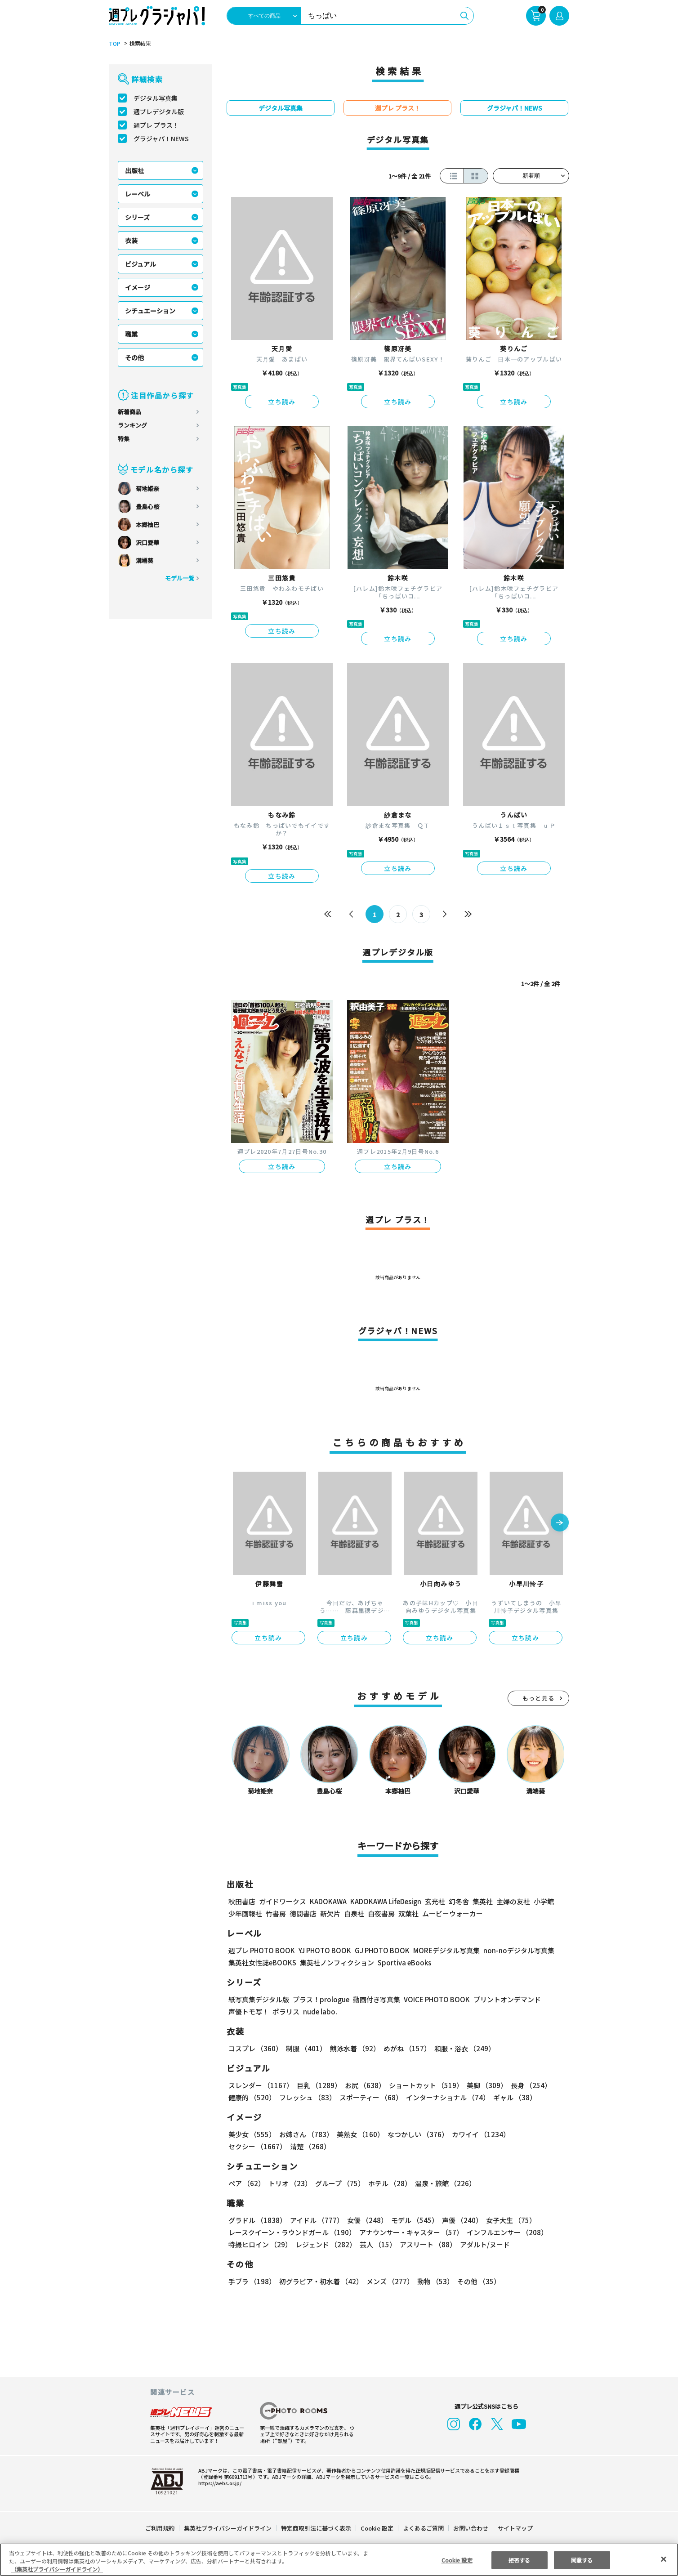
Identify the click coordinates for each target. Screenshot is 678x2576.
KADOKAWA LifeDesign (385, 1901)
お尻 (365, 2085)
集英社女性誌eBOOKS (262, 1962)
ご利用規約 (159, 2528)
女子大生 (511, 2220)
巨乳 (319, 2085)
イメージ (137, 287)
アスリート (428, 2244)
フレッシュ (307, 2097)
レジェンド (325, 2244)
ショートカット (426, 2085)
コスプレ (255, 2048)
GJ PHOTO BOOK (382, 1950)
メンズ (390, 2281)
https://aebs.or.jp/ (219, 2483)
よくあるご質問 (423, 2528)
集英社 (483, 1901)
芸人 (378, 2244)
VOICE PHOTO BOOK (437, 1999)
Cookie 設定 (377, 2528)
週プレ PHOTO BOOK (261, 1950)
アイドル (317, 2220)
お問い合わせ (470, 2528)
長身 (531, 2085)
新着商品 (129, 411)
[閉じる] (664, 2559)
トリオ (290, 2183)
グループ (340, 2183)
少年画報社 (245, 1913)
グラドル (257, 2220)
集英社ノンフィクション (337, 1962)
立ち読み (282, 401)
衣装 (131, 240)
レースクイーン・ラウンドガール (292, 2232)
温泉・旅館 (445, 2183)
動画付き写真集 (376, 1999)
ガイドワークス (282, 1901)
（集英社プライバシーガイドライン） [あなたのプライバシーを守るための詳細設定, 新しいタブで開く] (57, 2569)
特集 (123, 438)
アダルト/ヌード (485, 2244)
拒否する (519, 2559)
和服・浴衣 (464, 2048)
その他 (134, 357)
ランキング (132, 425)
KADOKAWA (328, 1901)
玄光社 (435, 1901)
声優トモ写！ (248, 2011)
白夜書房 (381, 1913)
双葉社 (408, 1913)
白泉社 (354, 1913)
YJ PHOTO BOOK (325, 1950)
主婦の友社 (513, 1901)
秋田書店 (241, 1901)
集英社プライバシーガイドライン (228, 2528)
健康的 (252, 2097)
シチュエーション (150, 310)
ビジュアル (140, 263)
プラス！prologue (321, 1999)
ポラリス (285, 2011)
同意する (582, 2559)
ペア (246, 2183)
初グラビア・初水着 (321, 2281)
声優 (462, 2220)
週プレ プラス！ (156, 125)
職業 (131, 334)
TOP (114, 43)
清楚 (310, 2146)
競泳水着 (355, 2048)
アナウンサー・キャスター (412, 2232)
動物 (435, 2281)
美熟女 (360, 2134)
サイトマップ (515, 2528)
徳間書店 (303, 1913)
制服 (306, 2048)
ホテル (390, 2183)
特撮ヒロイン (260, 2244)
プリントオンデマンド (507, 1999)
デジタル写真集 (156, 98)
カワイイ (481, 2134)
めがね (407, 2048)
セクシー (257, 2146)
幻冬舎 (459, 1901)
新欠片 (330, 1913)
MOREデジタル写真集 (446, 1950)
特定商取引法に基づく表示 (316, 2528)
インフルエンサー (508, 2232)
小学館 (544, 1901)
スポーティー (371, 2097)
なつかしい (418, 2134)
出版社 (134, 170)
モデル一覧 (179, 578)
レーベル (137, 193)
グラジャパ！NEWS (161, 138)
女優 (368, 2220)
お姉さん (306, 2134)
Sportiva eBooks (404, 1962)
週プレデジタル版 (159, 111)
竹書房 (276, 1913)
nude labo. (320, 2011)
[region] (339, 2559)
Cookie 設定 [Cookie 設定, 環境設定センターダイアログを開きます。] (457, 2559)
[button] (559, 1523)
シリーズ (137, 217)
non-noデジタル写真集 (518, 1950)
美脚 (487, 2085)
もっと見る (538, 1698)
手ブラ (252, 2281)
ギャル (515, 2097)
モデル (415, 2220)
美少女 (252, 2134)
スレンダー (260, 2085)
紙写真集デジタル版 (258, 1999)
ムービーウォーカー (452, 1913)
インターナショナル (448, 2097)
